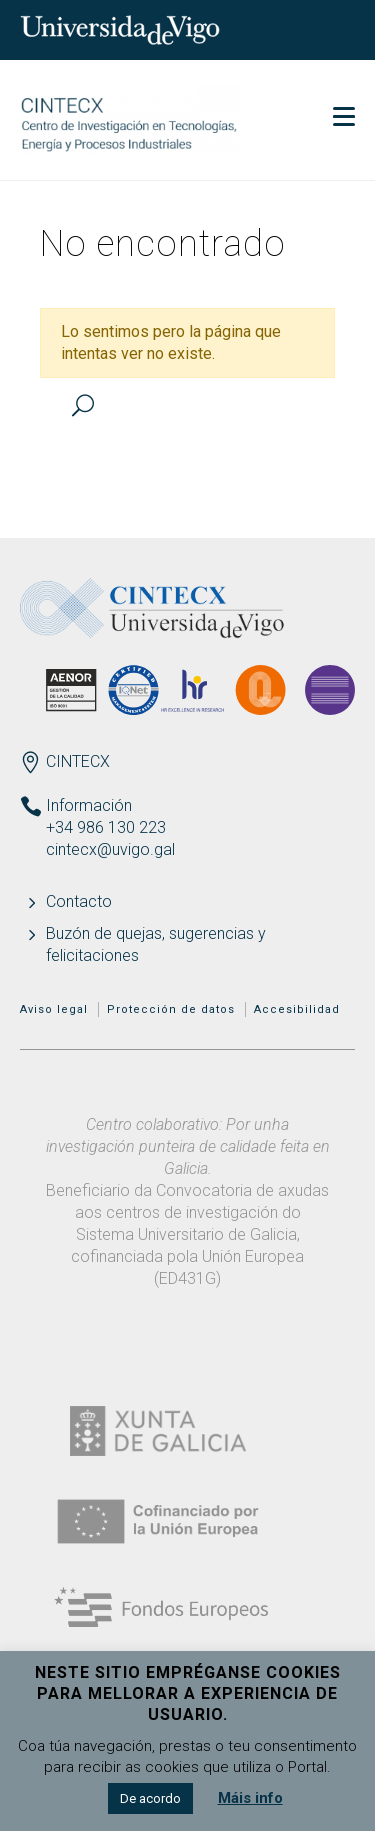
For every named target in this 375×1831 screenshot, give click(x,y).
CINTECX (78, 761)
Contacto (79, 901)
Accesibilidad (297, 1009)
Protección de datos (171, 1009)
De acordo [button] (150, 1798)
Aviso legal (54, 1009)
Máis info (250, 1798)
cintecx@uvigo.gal (110, 849)
